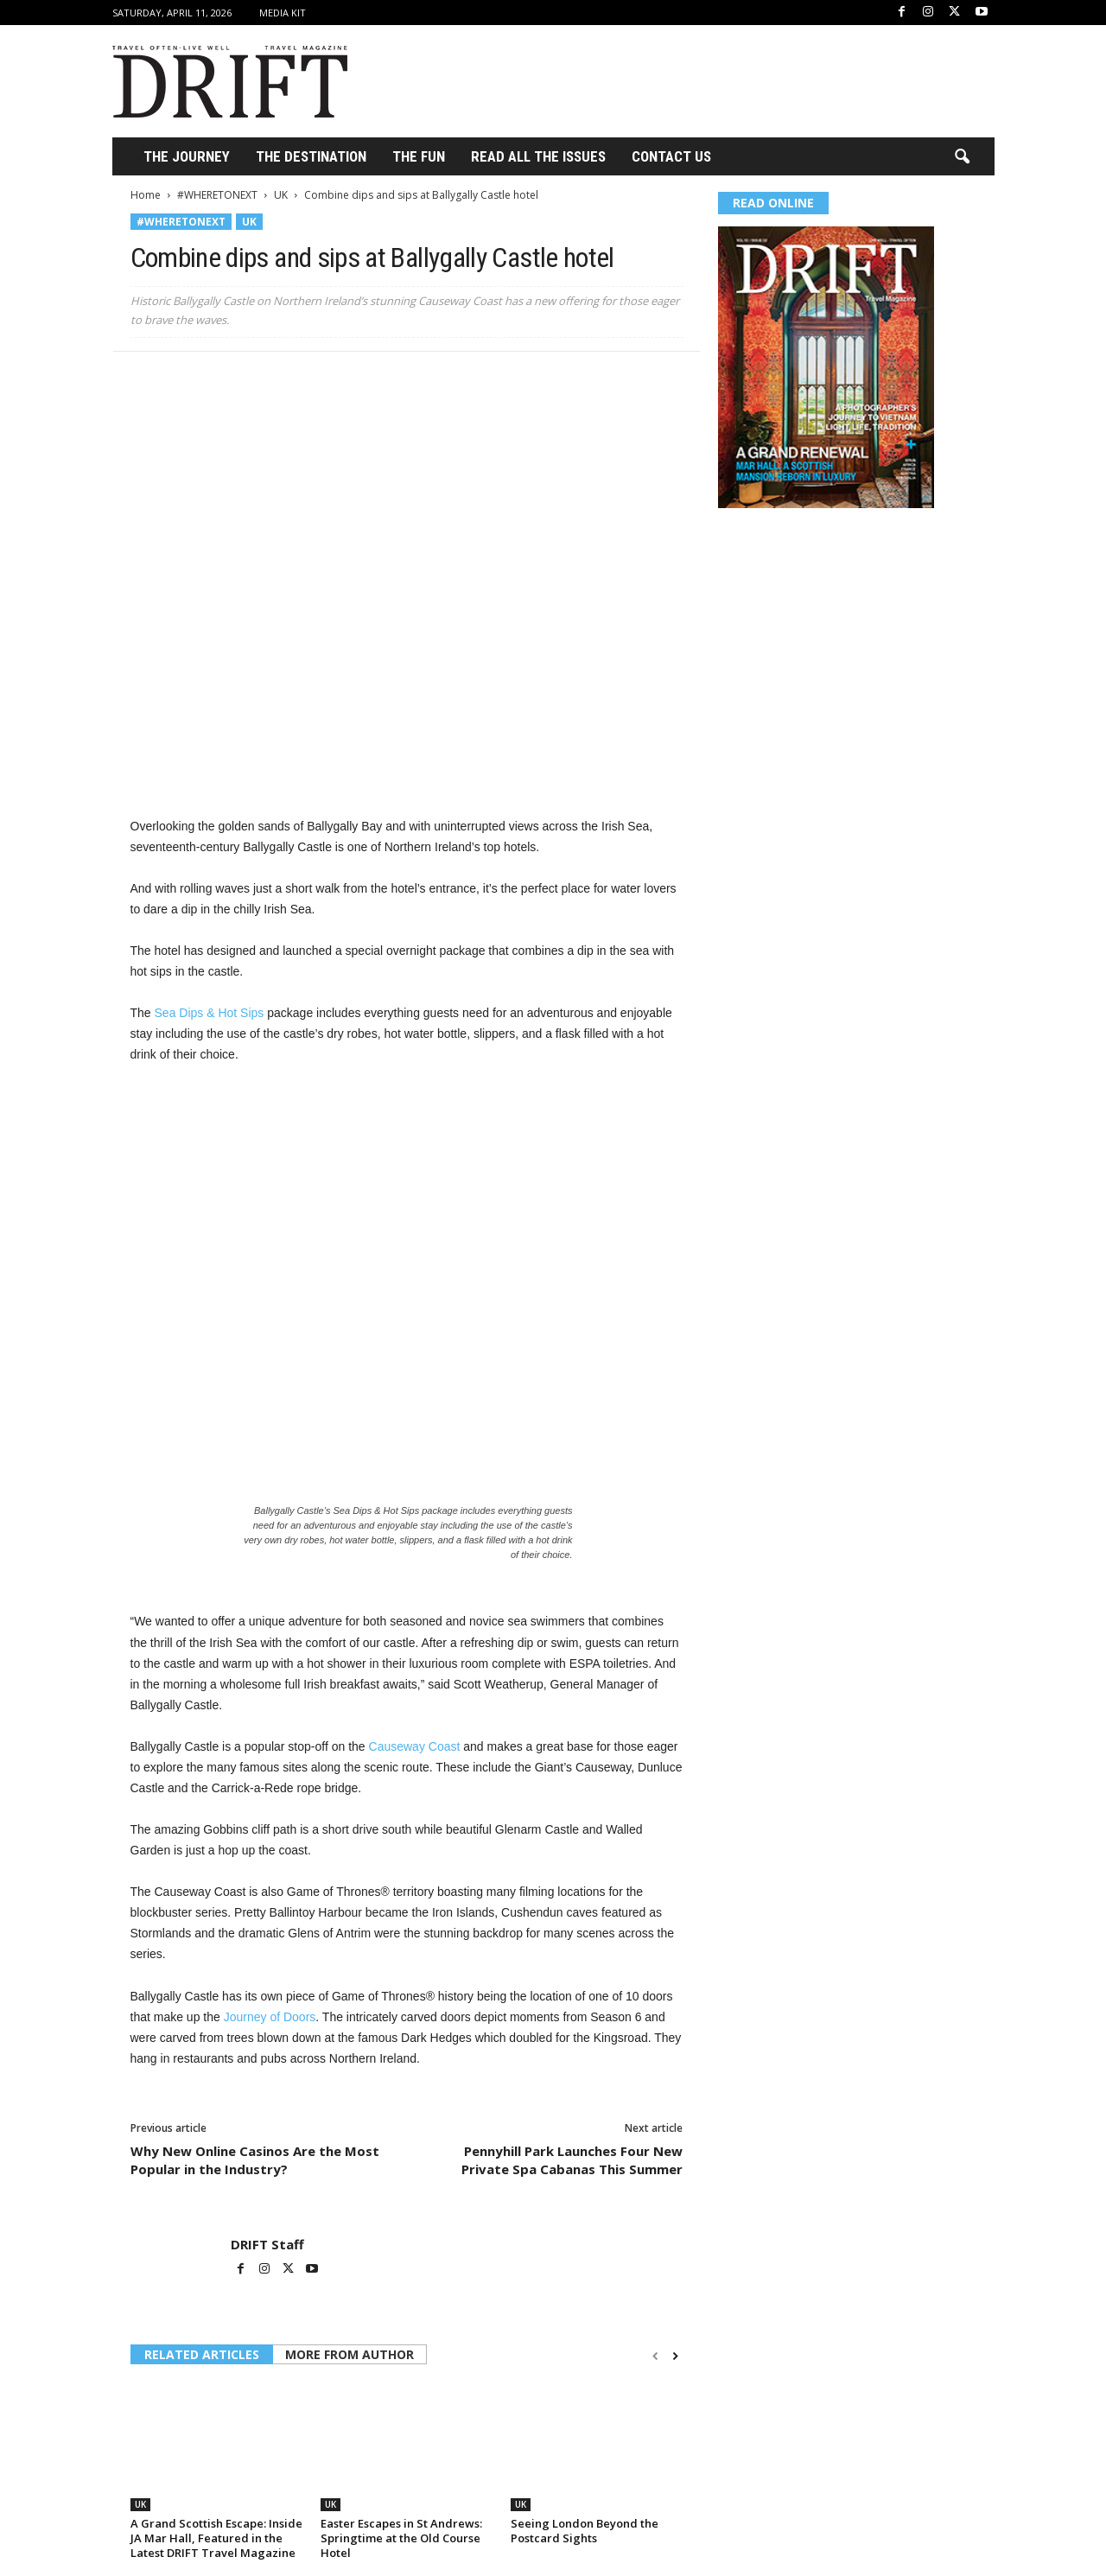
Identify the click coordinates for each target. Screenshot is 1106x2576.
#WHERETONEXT (217, 195)
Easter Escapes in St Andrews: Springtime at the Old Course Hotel (401, 2538)
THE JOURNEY (186, 156)
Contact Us (671, 156)
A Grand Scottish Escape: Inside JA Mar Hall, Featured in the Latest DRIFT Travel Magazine (216, 2538)
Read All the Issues (538, 156)
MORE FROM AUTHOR (349, 2354)
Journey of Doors (270, 2017)
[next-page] (675, 2356)
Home (145, 195)
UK (281, 195)
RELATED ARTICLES (201, 2354)
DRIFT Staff (267, 2244)
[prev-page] (655, 2356)
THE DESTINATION (311, 156)
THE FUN (418, 156)
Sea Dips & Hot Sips (209, 1013)
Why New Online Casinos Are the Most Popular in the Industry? (254, 2160)
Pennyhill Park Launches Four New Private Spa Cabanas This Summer (572, 2160)
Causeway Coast (415, 1746)
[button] (962, 157)
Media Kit (282, 12)
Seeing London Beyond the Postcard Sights (584, 2531)
